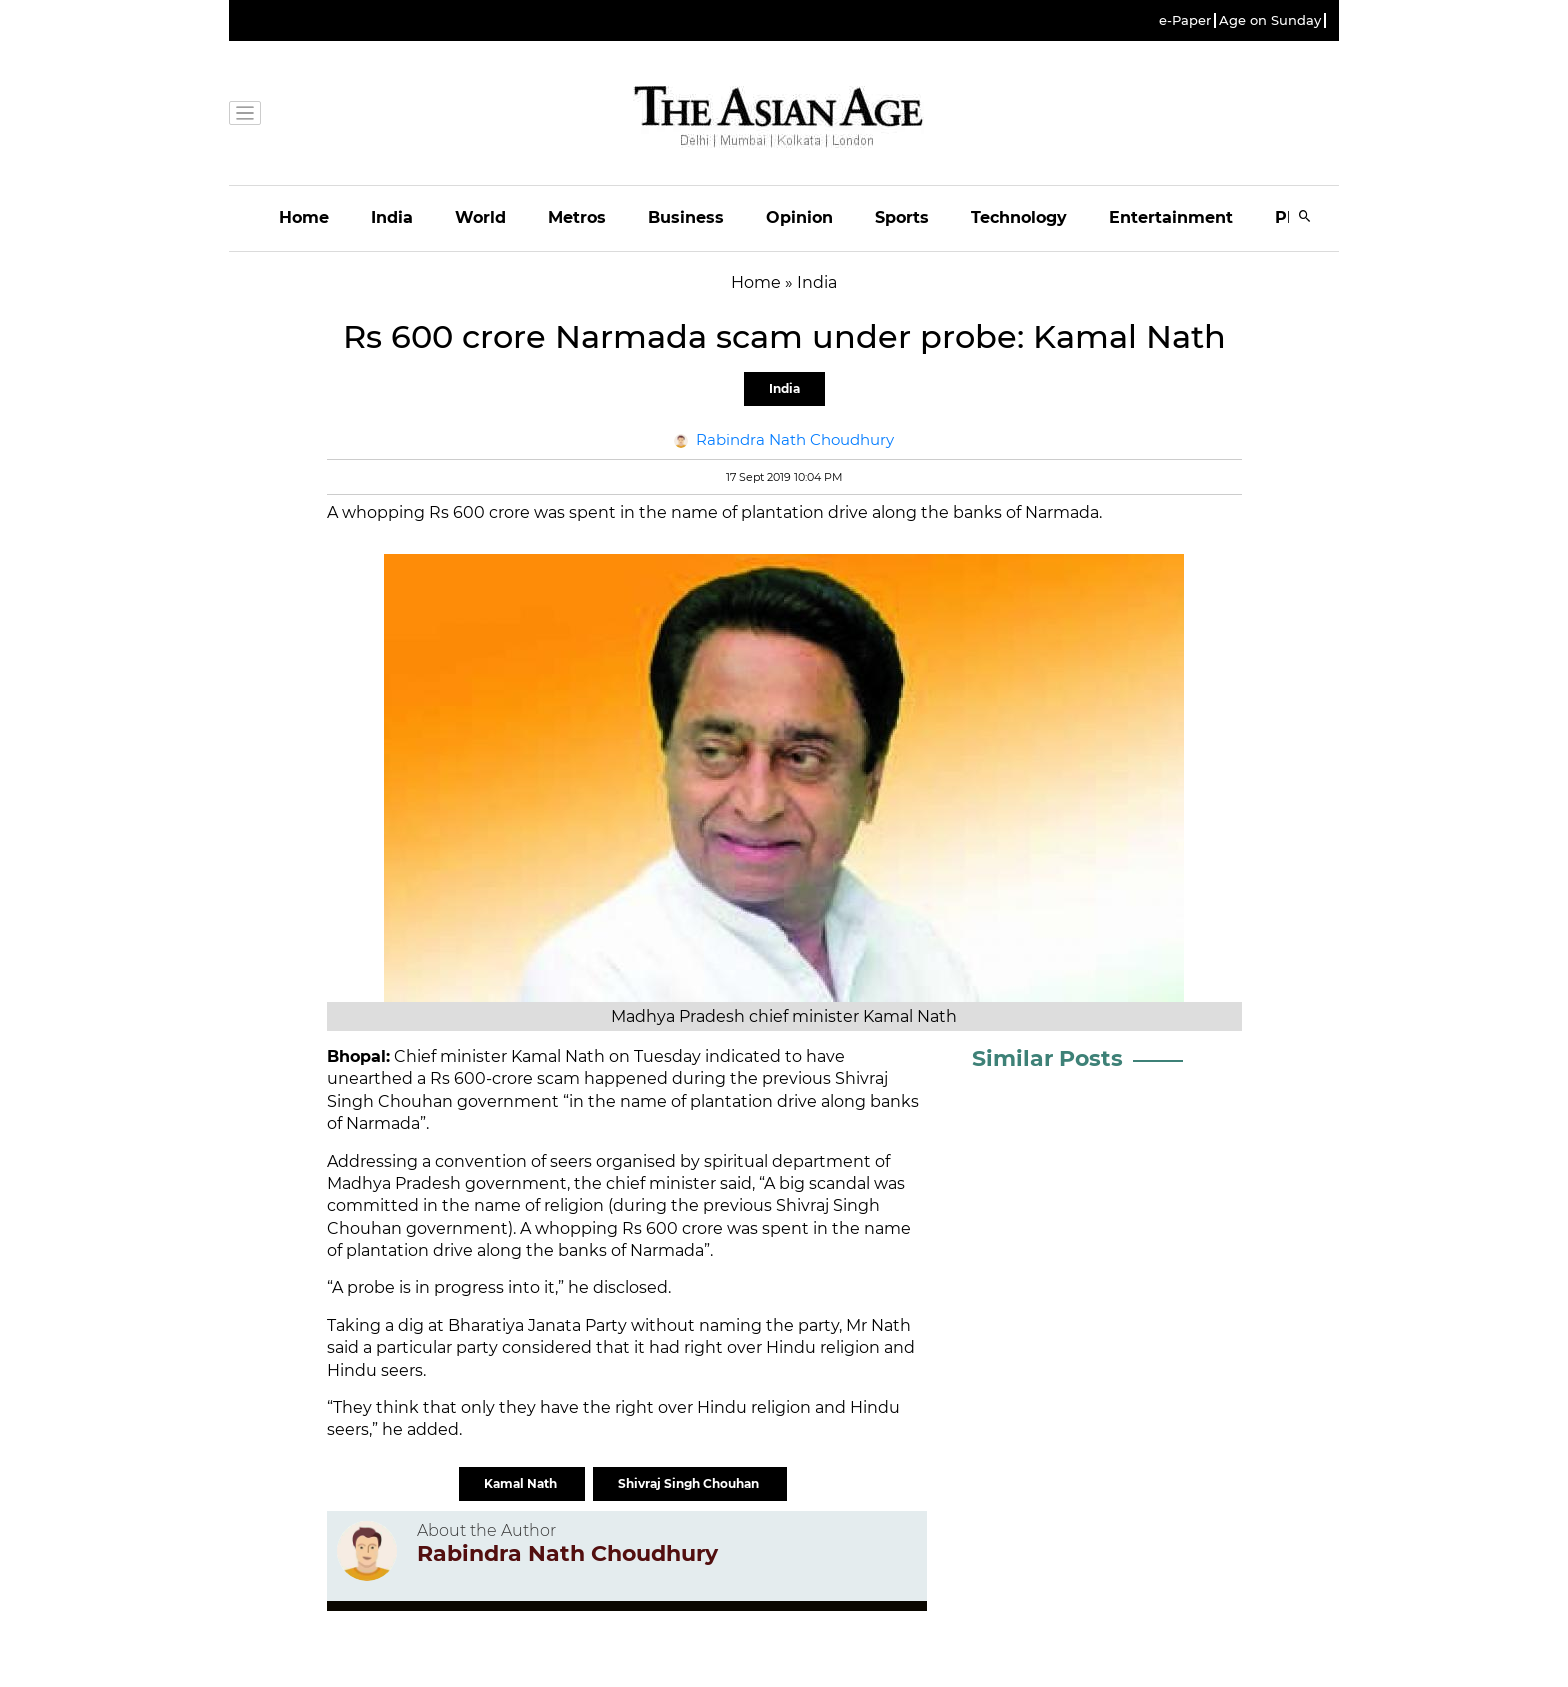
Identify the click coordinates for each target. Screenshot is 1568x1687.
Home (304, 217)
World (480, 217)
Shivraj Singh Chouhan (690, 1483)
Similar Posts (1047, 1058)
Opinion (799, 217)
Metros (577, 217)
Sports (902, 217)
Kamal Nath (522, 1483)
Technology (1019, 217)
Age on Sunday (1270, 20)
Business (686, 217)
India (392, 217)
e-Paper (1185, 20)
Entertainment (1171, 217)
